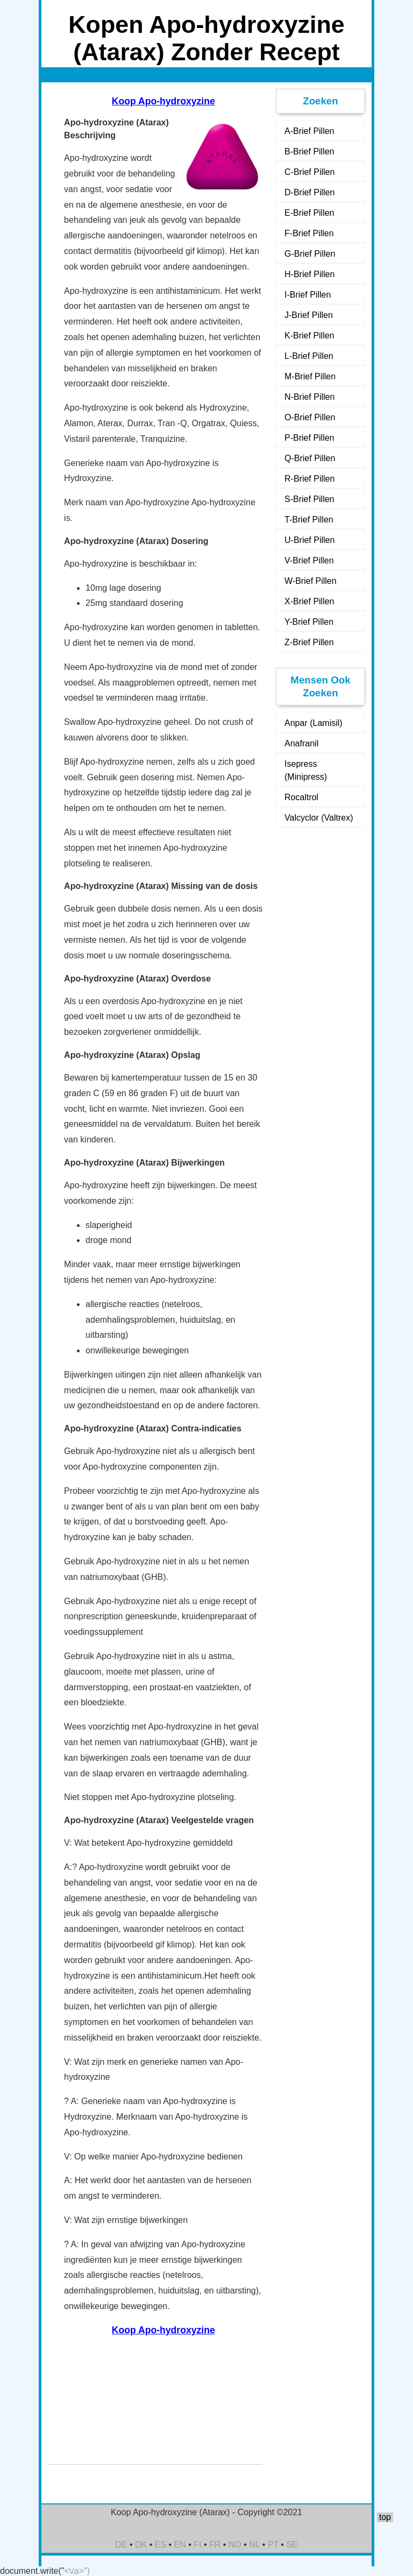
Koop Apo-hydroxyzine (163, 101)
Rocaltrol (301, 797)
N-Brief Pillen (309, 396)
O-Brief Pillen (309, 417)
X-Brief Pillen (309, 601)
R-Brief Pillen (309, 478)
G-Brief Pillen (309, 253)
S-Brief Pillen (309, 499)
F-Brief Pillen (309, 233)
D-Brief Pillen (309, 192)
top (385, 2517)
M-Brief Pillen (310, 376)
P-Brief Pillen (309, 437)
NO (235, 2544)
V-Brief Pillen (309, 560)
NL (254, 2544)
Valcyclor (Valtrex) (318, 817)
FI (197, 2544)
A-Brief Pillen (309, 131)
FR (214, 2544)
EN (180, 2544)
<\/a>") (77, 2570)
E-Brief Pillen (309, 212)
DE (121, 2544)
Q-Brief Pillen (309, 458)
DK (141, 2544)
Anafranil (301, 743)
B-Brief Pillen (309, 151)
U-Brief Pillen (309, 540)
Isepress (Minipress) (305, 770)
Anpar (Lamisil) (313, 723)
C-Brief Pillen (309, 172)
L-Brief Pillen (308, 356)
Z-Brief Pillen (309, 642)
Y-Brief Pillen (308, 621)
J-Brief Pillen (308, 315)
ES (160, 2544)
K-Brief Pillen (309, 335)
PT (273, 2544)
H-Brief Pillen (309, 274)
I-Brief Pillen (307, 294)
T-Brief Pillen (308, 519)
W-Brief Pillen (310, 580)
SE (291, 2544)
